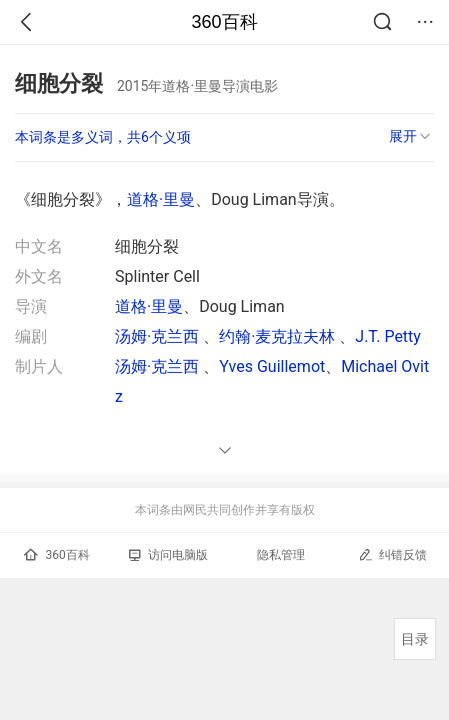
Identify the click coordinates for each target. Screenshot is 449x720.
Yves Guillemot (272, 366)
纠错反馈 (392, 554)
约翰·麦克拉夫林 (279, 336)
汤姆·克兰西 (159, 336)
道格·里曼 (161, 199)
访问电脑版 (168, 555)
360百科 (224, 22)
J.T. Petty (388, 336)
